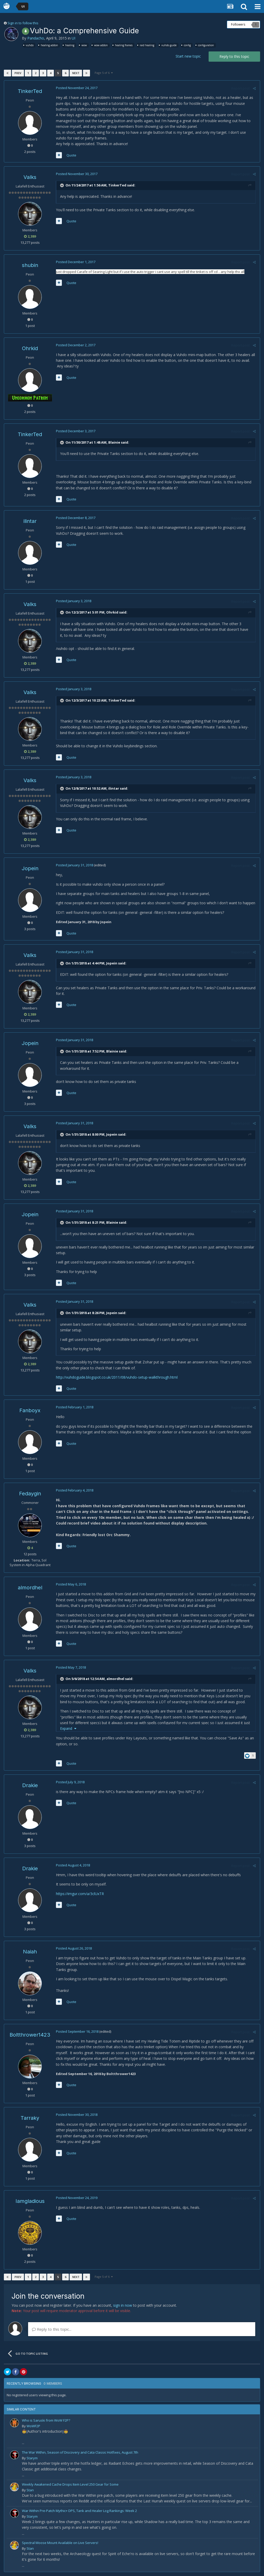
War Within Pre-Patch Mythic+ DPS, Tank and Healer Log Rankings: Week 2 (79, 2510)
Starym (32, 2458)
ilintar (30, 521)
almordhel (30, 1587)
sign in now (122, 2305)
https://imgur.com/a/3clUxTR (80, 1893)
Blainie (114, 442)
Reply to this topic (234, 56)
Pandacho (35, 38)
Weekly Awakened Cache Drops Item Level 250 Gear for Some (70, 2484)
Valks (29, 177)
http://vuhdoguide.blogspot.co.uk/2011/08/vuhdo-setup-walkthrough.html (116, 1377)
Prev (17, 73)
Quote (71, 155)
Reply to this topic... (51, 2329)
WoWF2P (33, 2426)
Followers (238, 24)
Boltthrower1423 (30, 2035)
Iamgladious (30, 2201)
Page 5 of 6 (104, 73)
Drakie (30, 1785)
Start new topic (188, 56)
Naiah (30, 1952)
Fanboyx (29, 1410)
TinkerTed (30, 91)
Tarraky (30, 2118)
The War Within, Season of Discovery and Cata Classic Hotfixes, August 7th (80, 2452)
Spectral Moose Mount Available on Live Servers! (60, 2542)
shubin (30, 265)
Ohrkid (30, 348)
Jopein (30, 868)
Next (75, 73)
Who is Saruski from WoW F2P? (46, 2420)
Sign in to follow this (22, 23)
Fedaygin (30, 1493)
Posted (76, 87)
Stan (30, 2490)
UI (73, 38)
